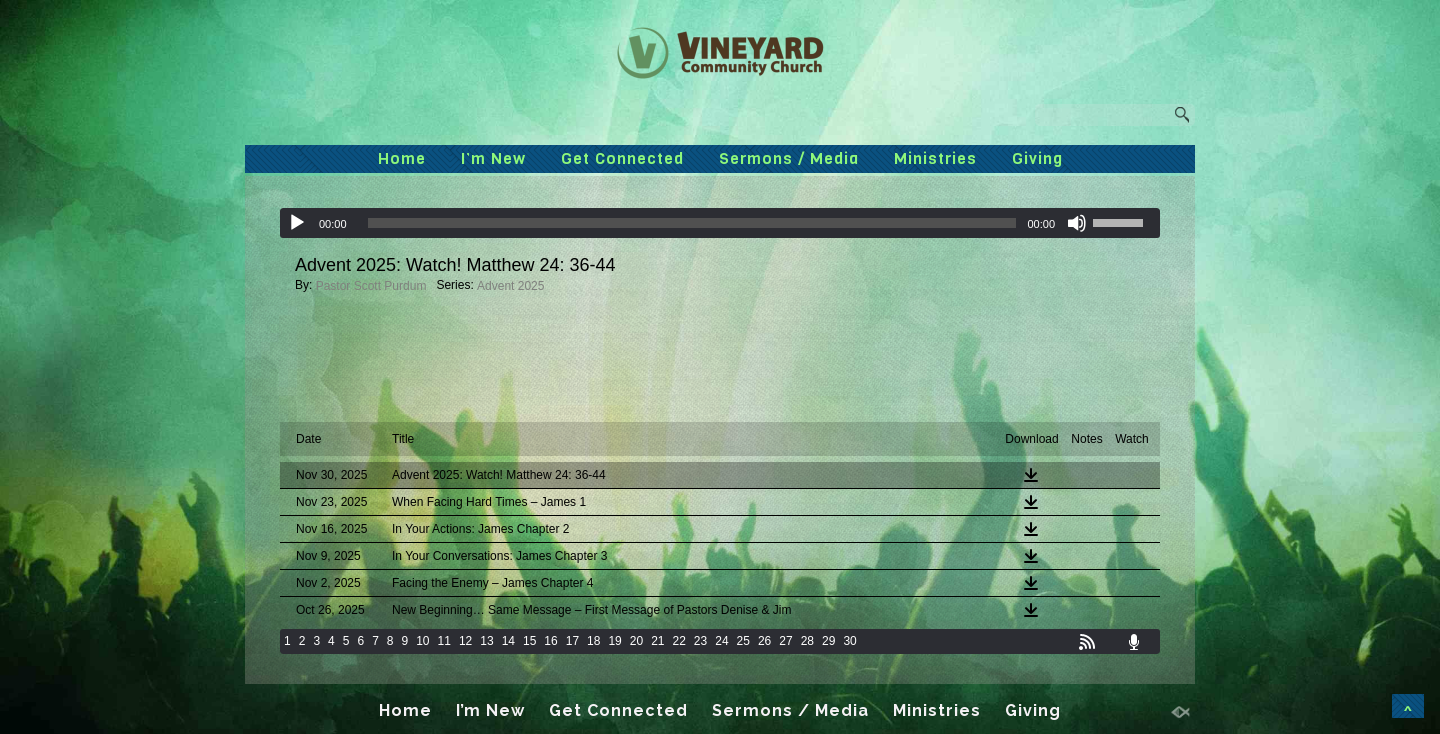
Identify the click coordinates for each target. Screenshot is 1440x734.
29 (828, 641)
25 (743, 641)
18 (593, 641)
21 (657, 641)
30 (849, 641)
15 (529, 641)
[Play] (297, 223)
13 (486, 641)
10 (422, 641)
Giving (1037, 158)
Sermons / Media (789, 158)
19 (614, 641)
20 (636, 641)
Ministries (935, 158)
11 (444, 641)
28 (807, 641)
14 (508, 641)
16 (550, 641)
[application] (720, 223)
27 (785, 641)
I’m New (493, 158)
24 (721, 641)
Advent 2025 (510, 286)
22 (679, 641)
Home (402, 158)
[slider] (692, 223)
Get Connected (622, 158)
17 (572, 641)
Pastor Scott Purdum (371, 286)
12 (465, 641)
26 (764, 641)
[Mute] (1077, 223)
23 (700, 641)
